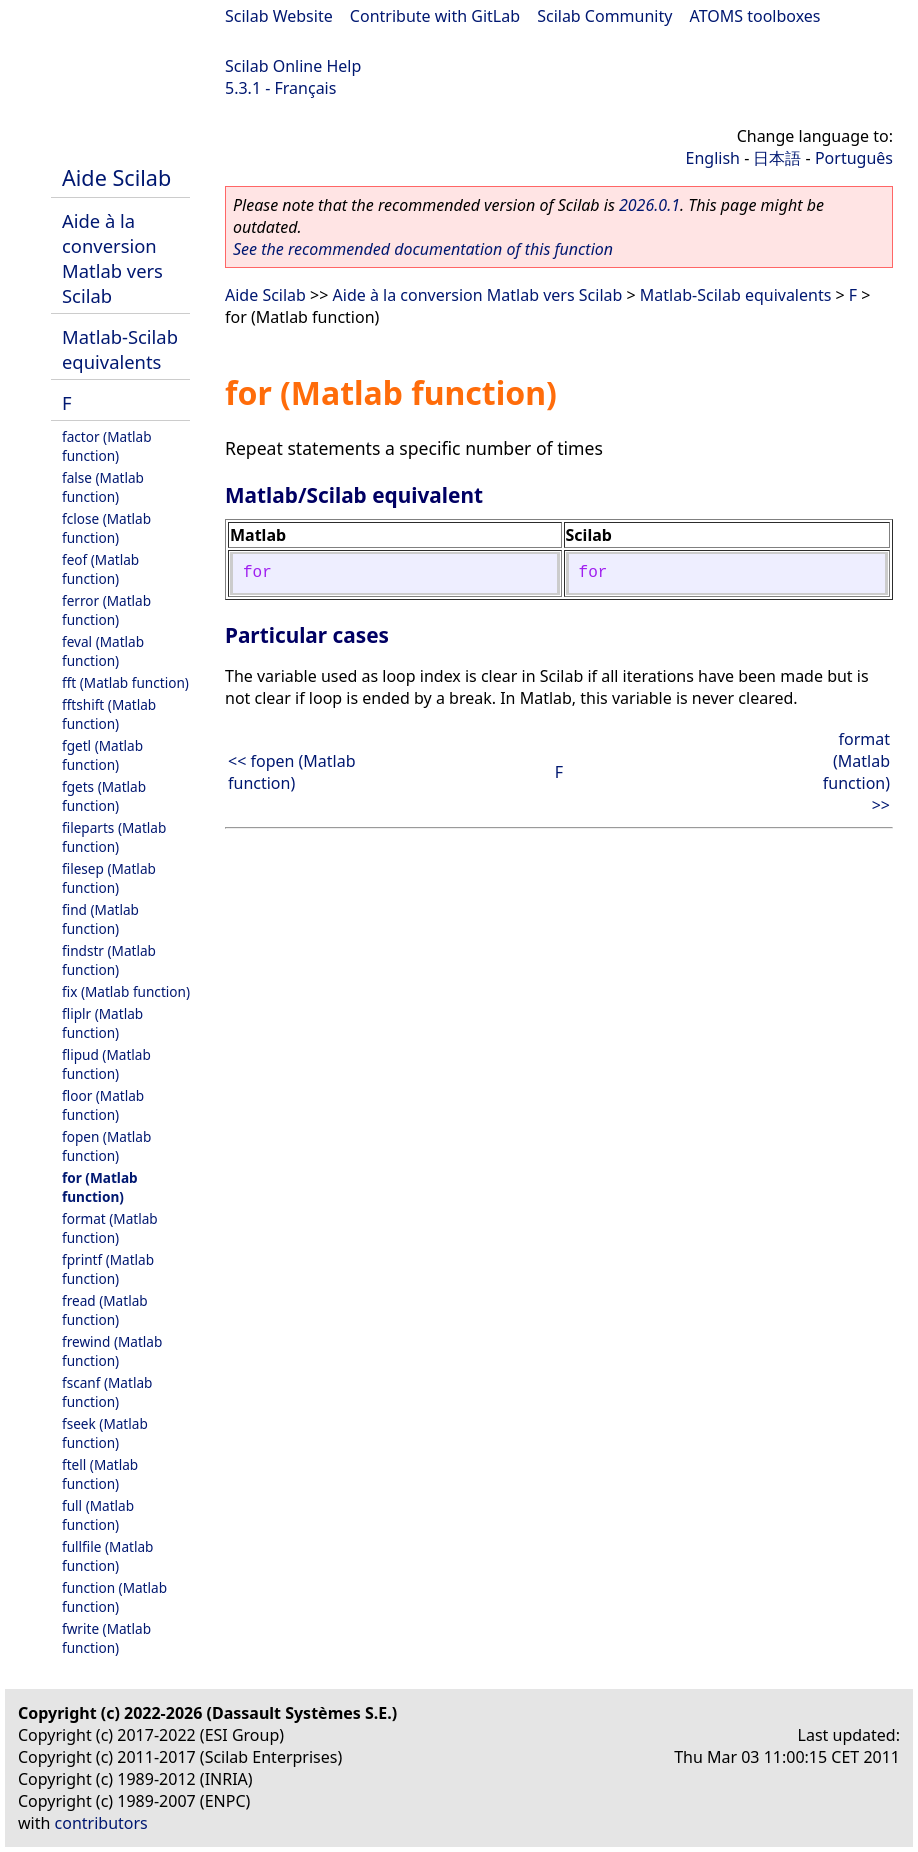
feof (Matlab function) (100, 569)
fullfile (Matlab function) (107, 1556)
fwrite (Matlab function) (106, 1638)
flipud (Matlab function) (106, 1064)
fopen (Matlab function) (106, 1146)
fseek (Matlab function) (105, 1433)
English (713, 158)
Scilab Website (279, 16)
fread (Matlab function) (105, 1310)
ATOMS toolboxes (755, 16)
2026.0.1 (649, 205)
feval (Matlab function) (103, 651)
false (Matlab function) (103, 487)
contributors (101, 1823)
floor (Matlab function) (103, 1105)
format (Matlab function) (110, 1228)
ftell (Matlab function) (100, 1474)
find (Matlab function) (100, 919)
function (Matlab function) (114, 1597)
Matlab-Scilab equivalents (120, 349)
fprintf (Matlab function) (108, 1269)
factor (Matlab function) (107, 446)
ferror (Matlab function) (106, 610)
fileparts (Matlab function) (114, 837)
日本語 (777, 158)
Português (854, 158)
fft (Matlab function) (125, 682)
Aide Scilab (116, 177)
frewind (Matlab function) (112, 1351)
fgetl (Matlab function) (102, 755)
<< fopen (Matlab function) (292, 772)
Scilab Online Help (293, 66)
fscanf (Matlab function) (107, 1392)
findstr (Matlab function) (109, 960)
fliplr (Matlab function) (102, 1023)
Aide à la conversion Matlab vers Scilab (112, 258)
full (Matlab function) (98, 1515)
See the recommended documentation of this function (423, 249)
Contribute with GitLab (435, 16)
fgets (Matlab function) (104, 796)
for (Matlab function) (100, 1187)
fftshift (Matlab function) (109, 714)
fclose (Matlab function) (106, 528)
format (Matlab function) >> (856, 772)
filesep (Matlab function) (109, 878)
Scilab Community (604, 16)
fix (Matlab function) (126, 991)
